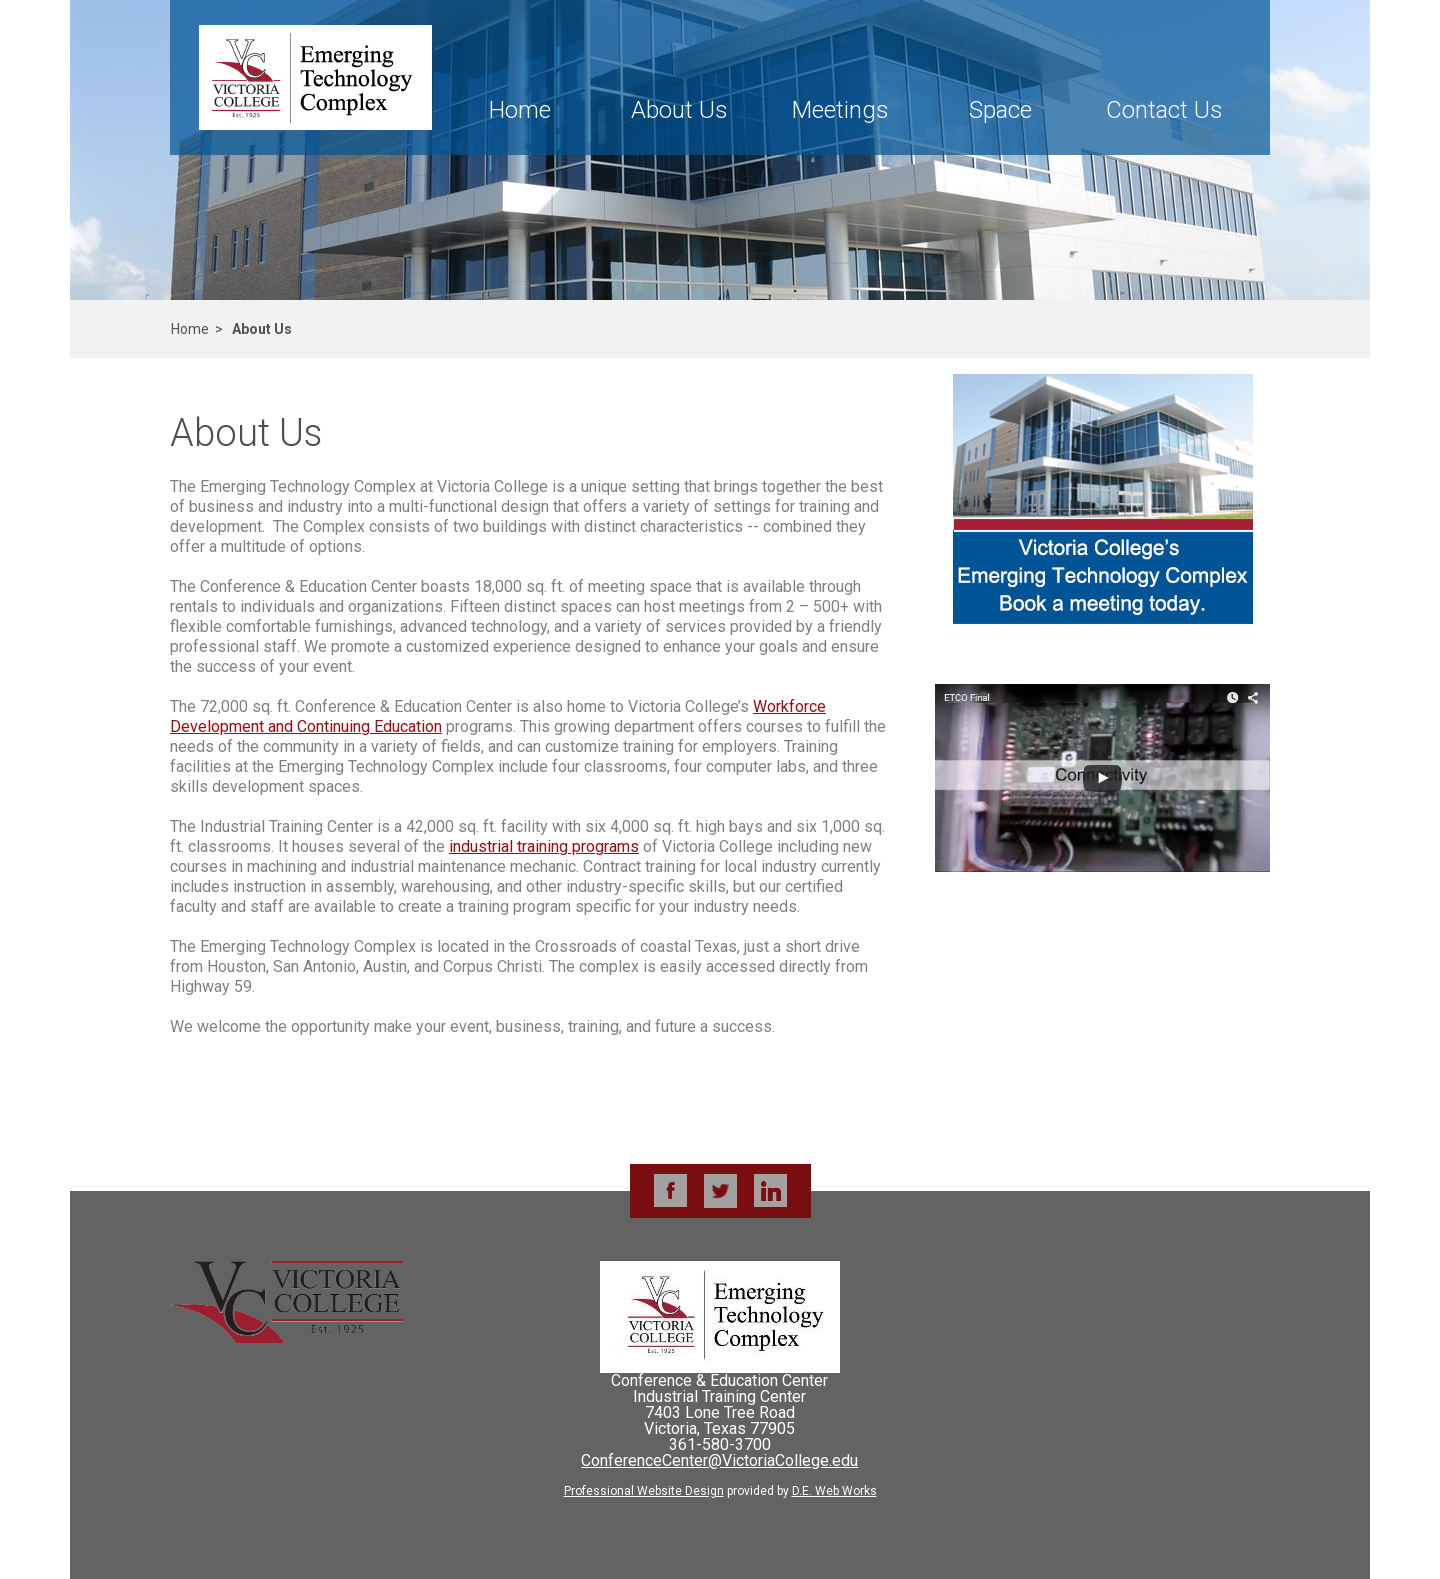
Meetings (840, 110)
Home (520, 110)
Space (1000, 110)
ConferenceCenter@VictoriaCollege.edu (719, 1460)
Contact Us (1164, 110)
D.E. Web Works (834, 1491)
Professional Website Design (644, 1491)
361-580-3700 (720, 1444)
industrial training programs (544, 846)
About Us (679, 110)
